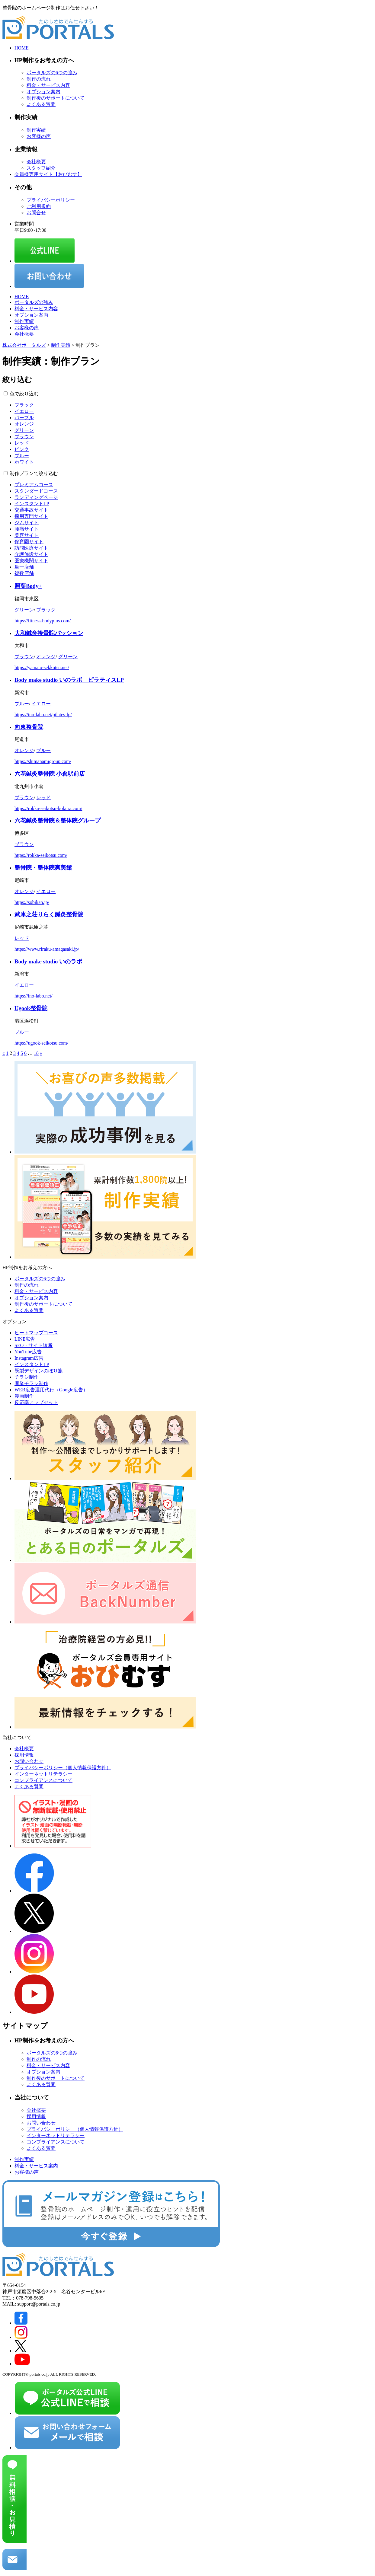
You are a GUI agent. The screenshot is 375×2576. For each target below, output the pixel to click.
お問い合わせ (28, 1761)
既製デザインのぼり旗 (38, 1370)
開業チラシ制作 (31, 1383)
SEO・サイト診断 (33, 1345)
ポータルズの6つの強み (52, 72)
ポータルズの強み (33, 302)
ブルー (21, 455)
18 (36, 1053)
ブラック (24, 404)
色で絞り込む (24, 393)
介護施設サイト (31, 554)
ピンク (21, 449)
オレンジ (24, 423)
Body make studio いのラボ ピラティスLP (69, 680)
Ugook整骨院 (30, 1008)
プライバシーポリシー (51, 200)
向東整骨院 (28, 727)
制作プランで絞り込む (34, 473)
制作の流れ (39, 78)
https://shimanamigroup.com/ (42, 761)
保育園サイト (28, 541)
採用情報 (24, 1754)
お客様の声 (39, 136)
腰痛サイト (26, 528)
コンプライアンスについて (43, 1780)
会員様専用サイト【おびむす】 (48, 174)
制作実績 (36, 129)
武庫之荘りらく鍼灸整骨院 (48, 914)
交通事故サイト (31, 509)
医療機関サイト (31, 560)
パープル (24, 417)
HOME (21, 47)
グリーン (24, 430)
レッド (21, 442)
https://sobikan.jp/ (31, 902)
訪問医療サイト (31, 548)
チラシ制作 (26, 1377)
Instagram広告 (28, 1358)
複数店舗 (24, 573)
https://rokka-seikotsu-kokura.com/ (48, 808)
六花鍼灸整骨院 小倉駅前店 (49, 774)
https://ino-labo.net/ (33, 995)
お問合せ (36, 212)
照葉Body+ (28, 586)
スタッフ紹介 (41, 168)
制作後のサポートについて (56, 98)
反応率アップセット (36, 1402)
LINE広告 (24, 1339)
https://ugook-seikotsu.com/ (41, 1042)
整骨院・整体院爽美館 (43, 867)
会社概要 (36, 161)
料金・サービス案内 (36, 2165)
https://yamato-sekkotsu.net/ (41, 667)
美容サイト (26, 535)
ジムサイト (26, 522)
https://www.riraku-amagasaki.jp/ (46, 949)
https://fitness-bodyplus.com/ (42, 620)
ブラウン (24, 436)
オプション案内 (43, 91)
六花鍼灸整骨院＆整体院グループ (57, 820)
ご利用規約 (39, 206)
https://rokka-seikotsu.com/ (40, 855)
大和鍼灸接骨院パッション (48, 633)
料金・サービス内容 (48, 85)
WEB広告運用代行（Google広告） (51, 1389)
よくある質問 (41, 104)
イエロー (24, 411)
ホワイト (24, 461)
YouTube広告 (28, 1351)
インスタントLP (31, 503)
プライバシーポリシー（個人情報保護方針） (62, 1767)
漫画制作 (24, 1396)
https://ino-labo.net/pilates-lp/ (43, 714)
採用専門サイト (31, 516)
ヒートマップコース (36, 1332)
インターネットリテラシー (43, 1773)
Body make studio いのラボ (48, 961)
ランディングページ (36, 497)
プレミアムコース (33, 484)
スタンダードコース (36, 490)
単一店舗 (24, 567)
